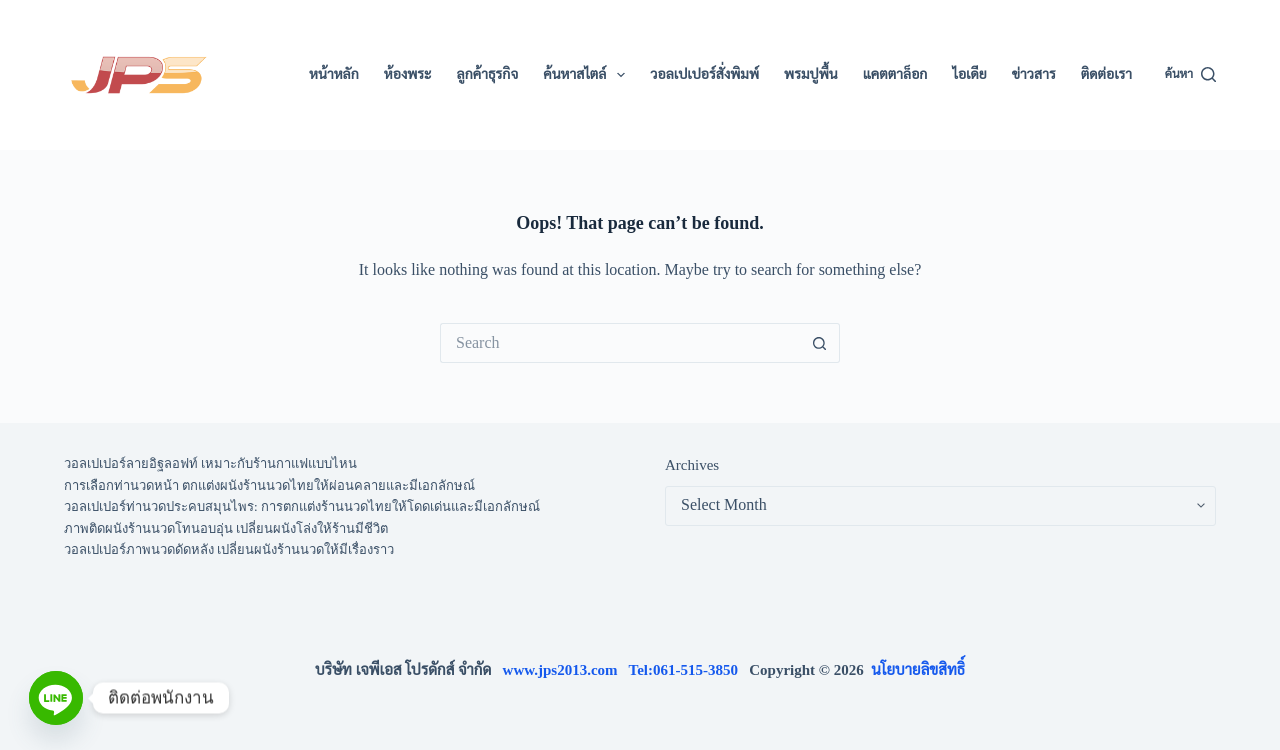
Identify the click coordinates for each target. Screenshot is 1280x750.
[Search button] (820, 343)
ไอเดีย (969, 74)
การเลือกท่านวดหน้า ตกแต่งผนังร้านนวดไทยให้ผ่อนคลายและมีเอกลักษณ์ (269, 485)
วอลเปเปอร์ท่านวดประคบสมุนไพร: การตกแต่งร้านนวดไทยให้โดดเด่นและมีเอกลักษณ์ (302, 506)
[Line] (56, 698)
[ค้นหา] (1190, 75)
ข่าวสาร (1034, 74)
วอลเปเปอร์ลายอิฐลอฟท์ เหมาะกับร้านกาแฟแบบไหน (210, 463)
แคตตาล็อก (895, 74)
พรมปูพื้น (811, 74)
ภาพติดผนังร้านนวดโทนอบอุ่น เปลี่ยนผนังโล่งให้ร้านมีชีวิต (226, 528)
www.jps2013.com (566, 670)
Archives (692, 465)
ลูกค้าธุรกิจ (488, 74)
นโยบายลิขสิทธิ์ (918, 670)
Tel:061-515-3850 (689, 670)
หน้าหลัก (334, 74)
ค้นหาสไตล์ (588, 75)
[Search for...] (620, 343)
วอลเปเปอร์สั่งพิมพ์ (704, 74)
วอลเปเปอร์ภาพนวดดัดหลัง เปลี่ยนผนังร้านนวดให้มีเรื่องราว (229, 549)
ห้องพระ (408, 74)
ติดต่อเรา (1106, 74)
